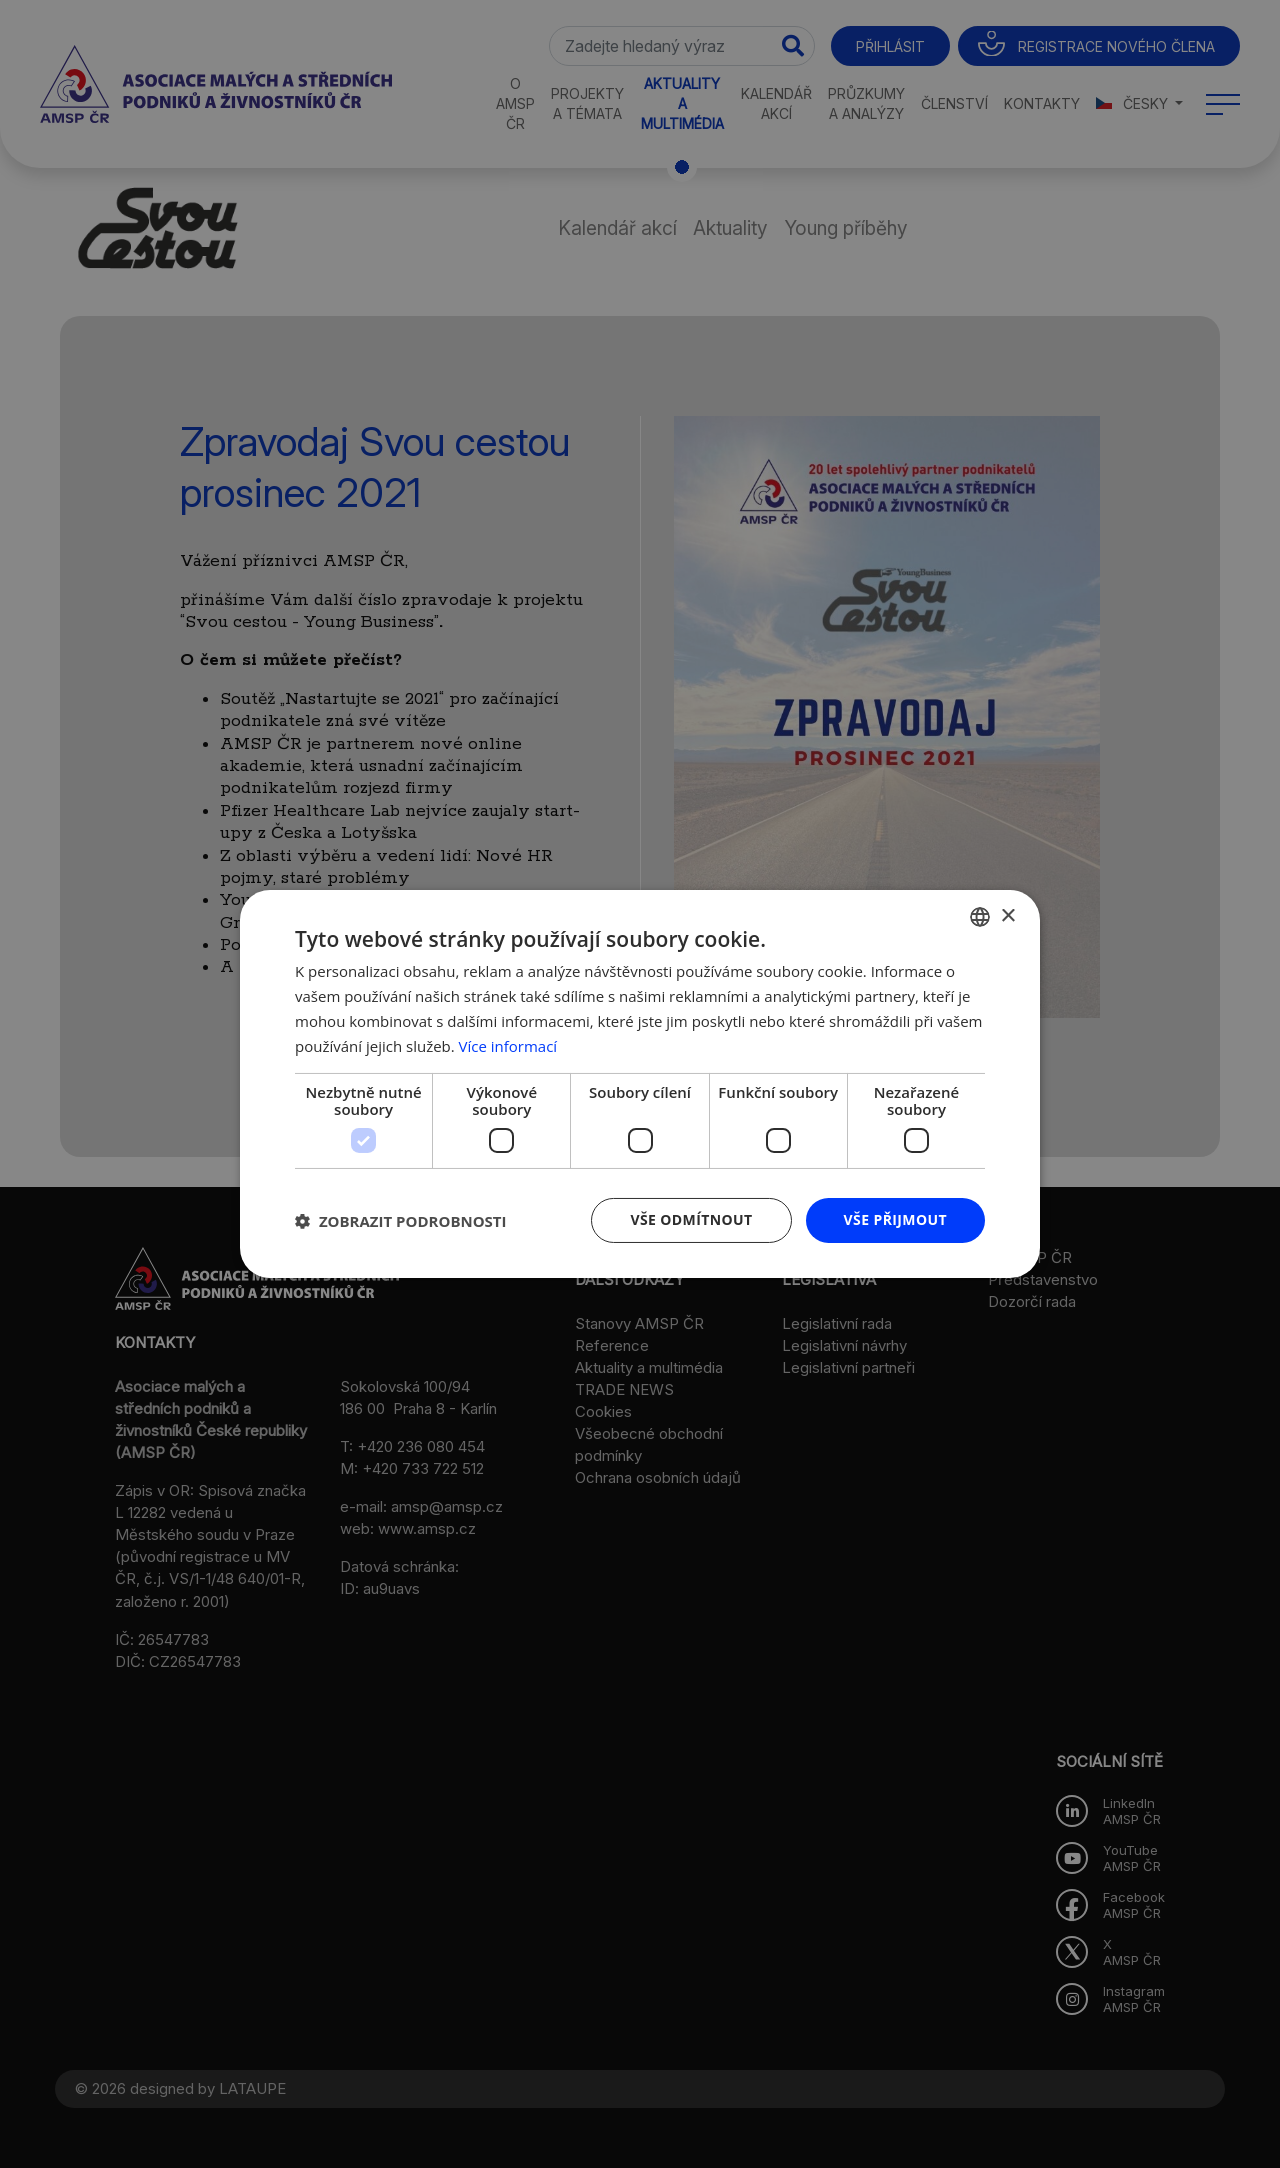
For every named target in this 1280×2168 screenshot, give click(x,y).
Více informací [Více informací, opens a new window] (508, 1046)
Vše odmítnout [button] (691, 1219)
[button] (401, 1221)
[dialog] (640, 1084)
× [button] (1007, 915)
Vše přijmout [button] (895, 1219)
